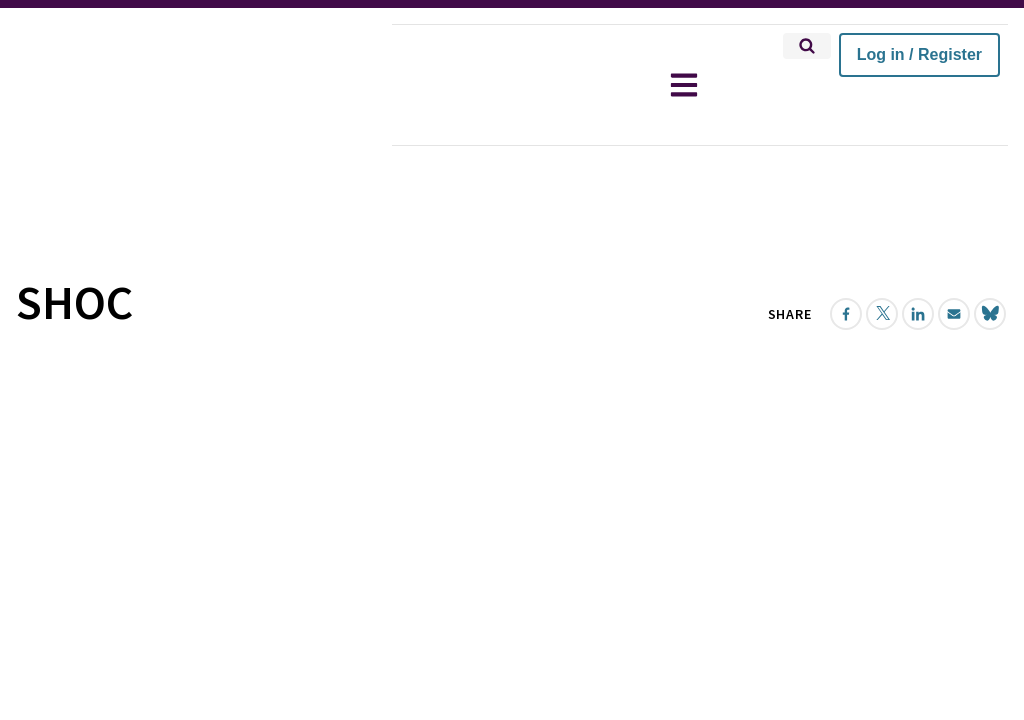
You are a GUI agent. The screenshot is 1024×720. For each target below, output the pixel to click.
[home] (196, 85)
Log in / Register (919, 54)
